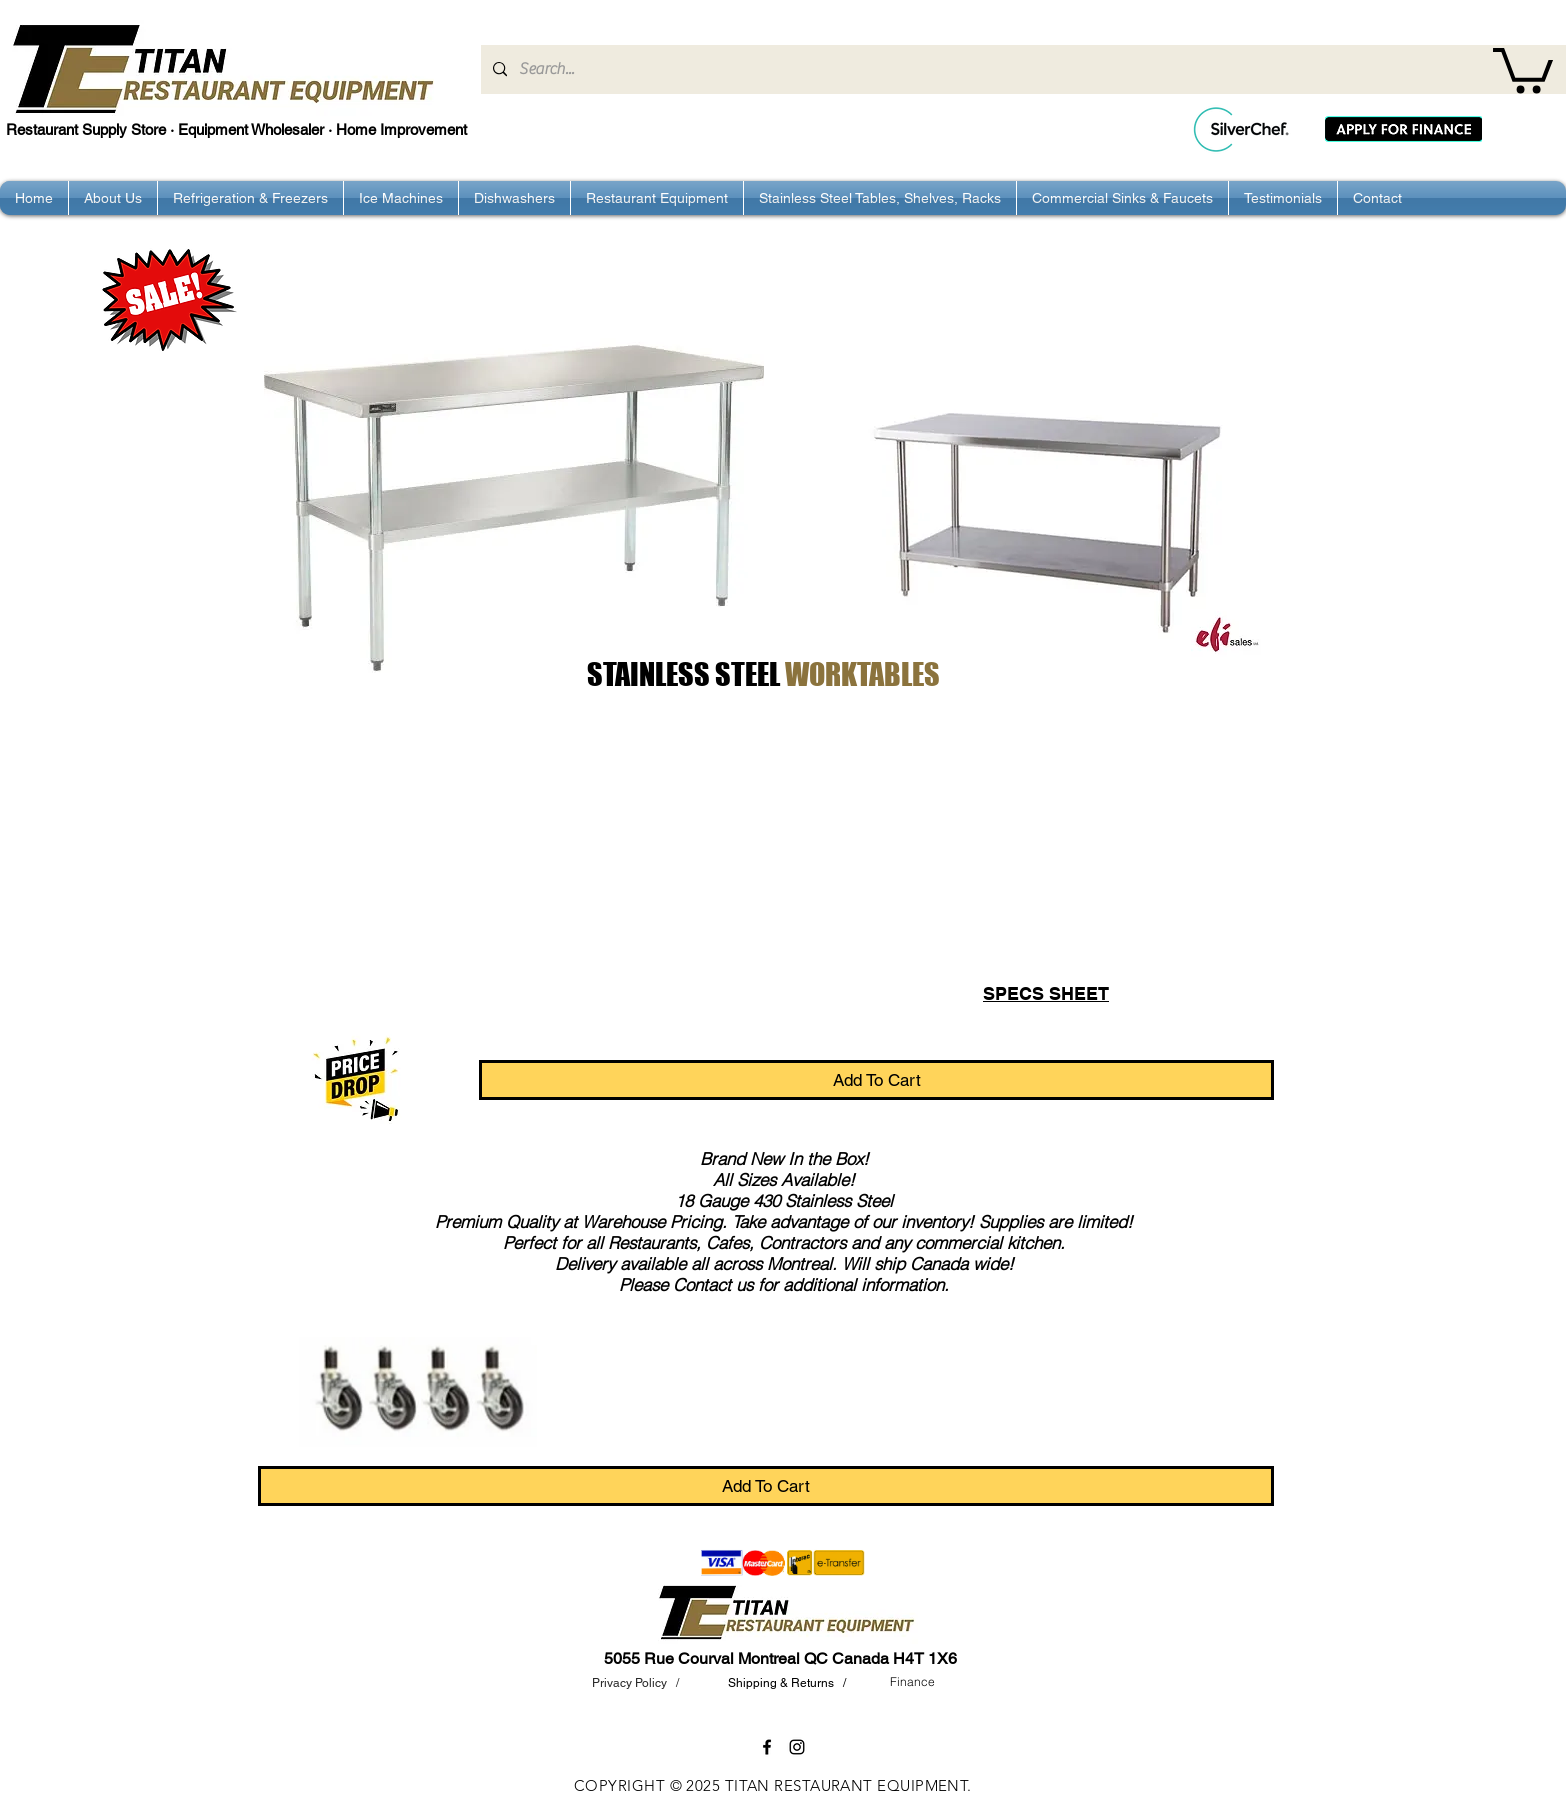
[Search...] (1021, 69)
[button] (1523, 68)
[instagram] (797, 1747)
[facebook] (767, 1747)
